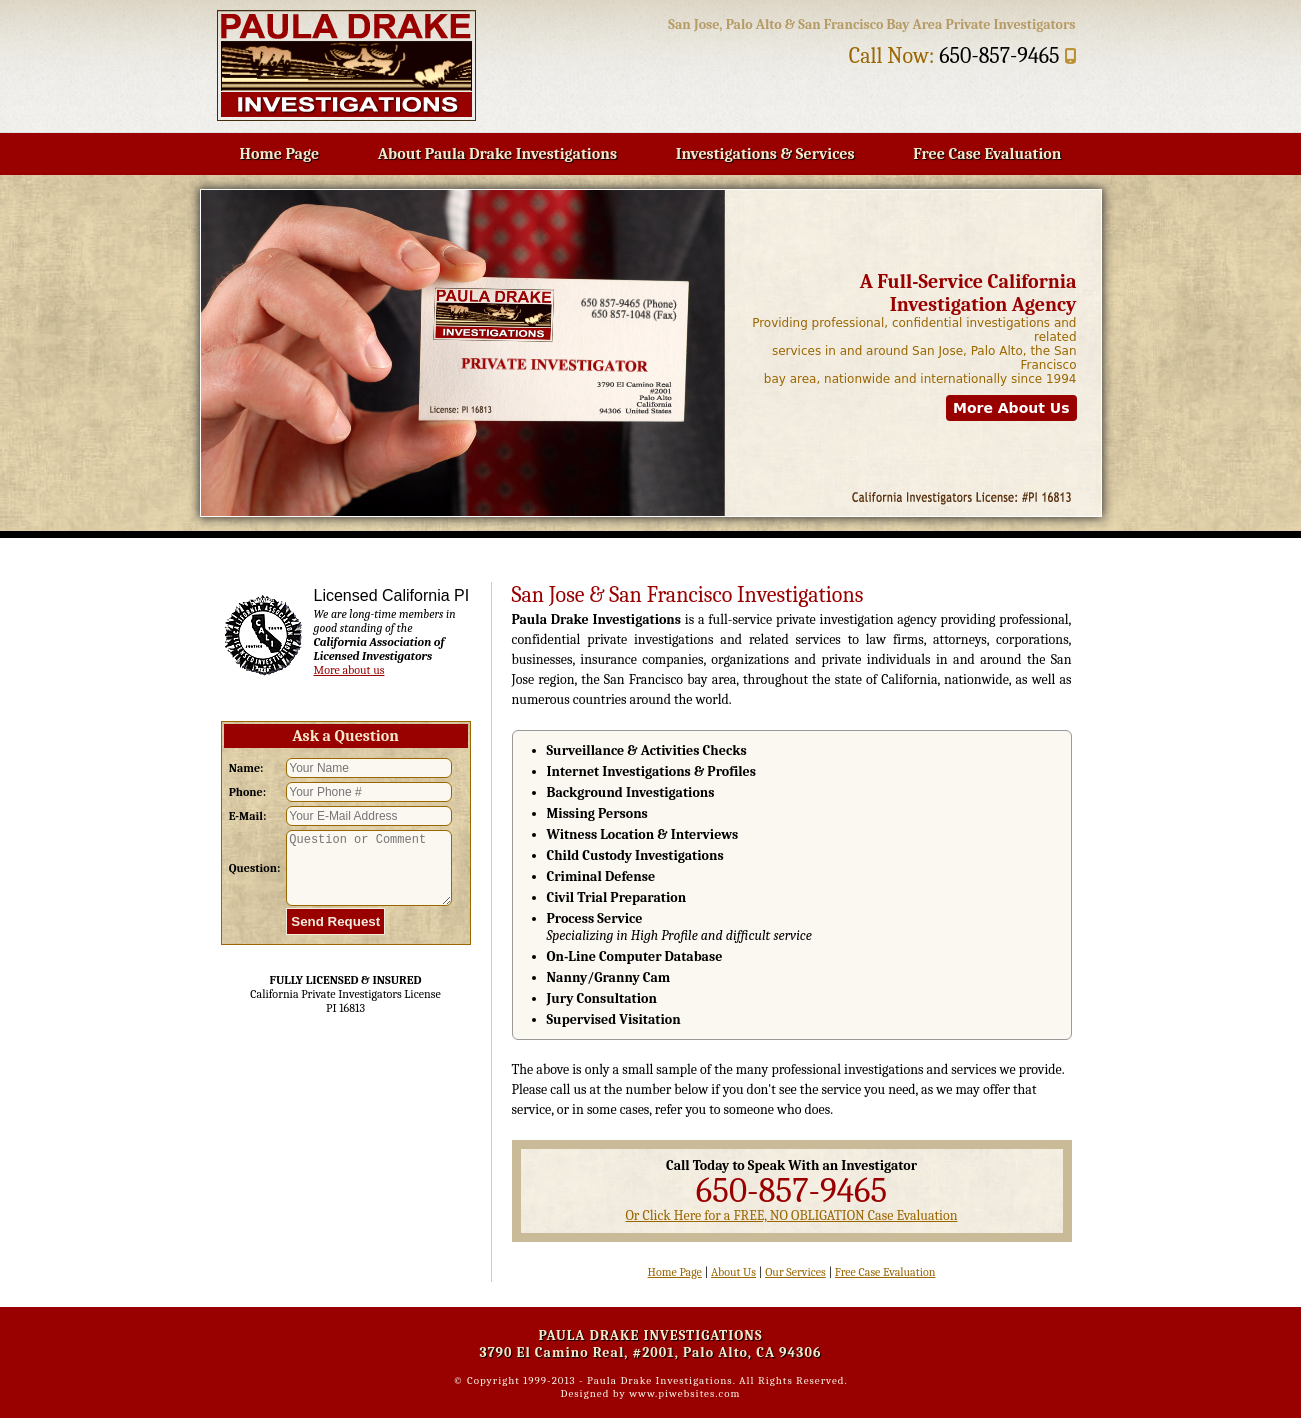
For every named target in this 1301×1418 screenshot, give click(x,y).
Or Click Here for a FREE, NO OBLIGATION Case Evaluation (791, 1215)
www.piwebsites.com (684, 1393)
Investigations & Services (765, 154)
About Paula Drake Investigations (497, 154)
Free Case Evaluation (987, 154)
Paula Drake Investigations (660, 1380)
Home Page (280, 154)
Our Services (795, 1272)
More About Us (1011, 408)
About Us (733, 1272)
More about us (349, 670)
